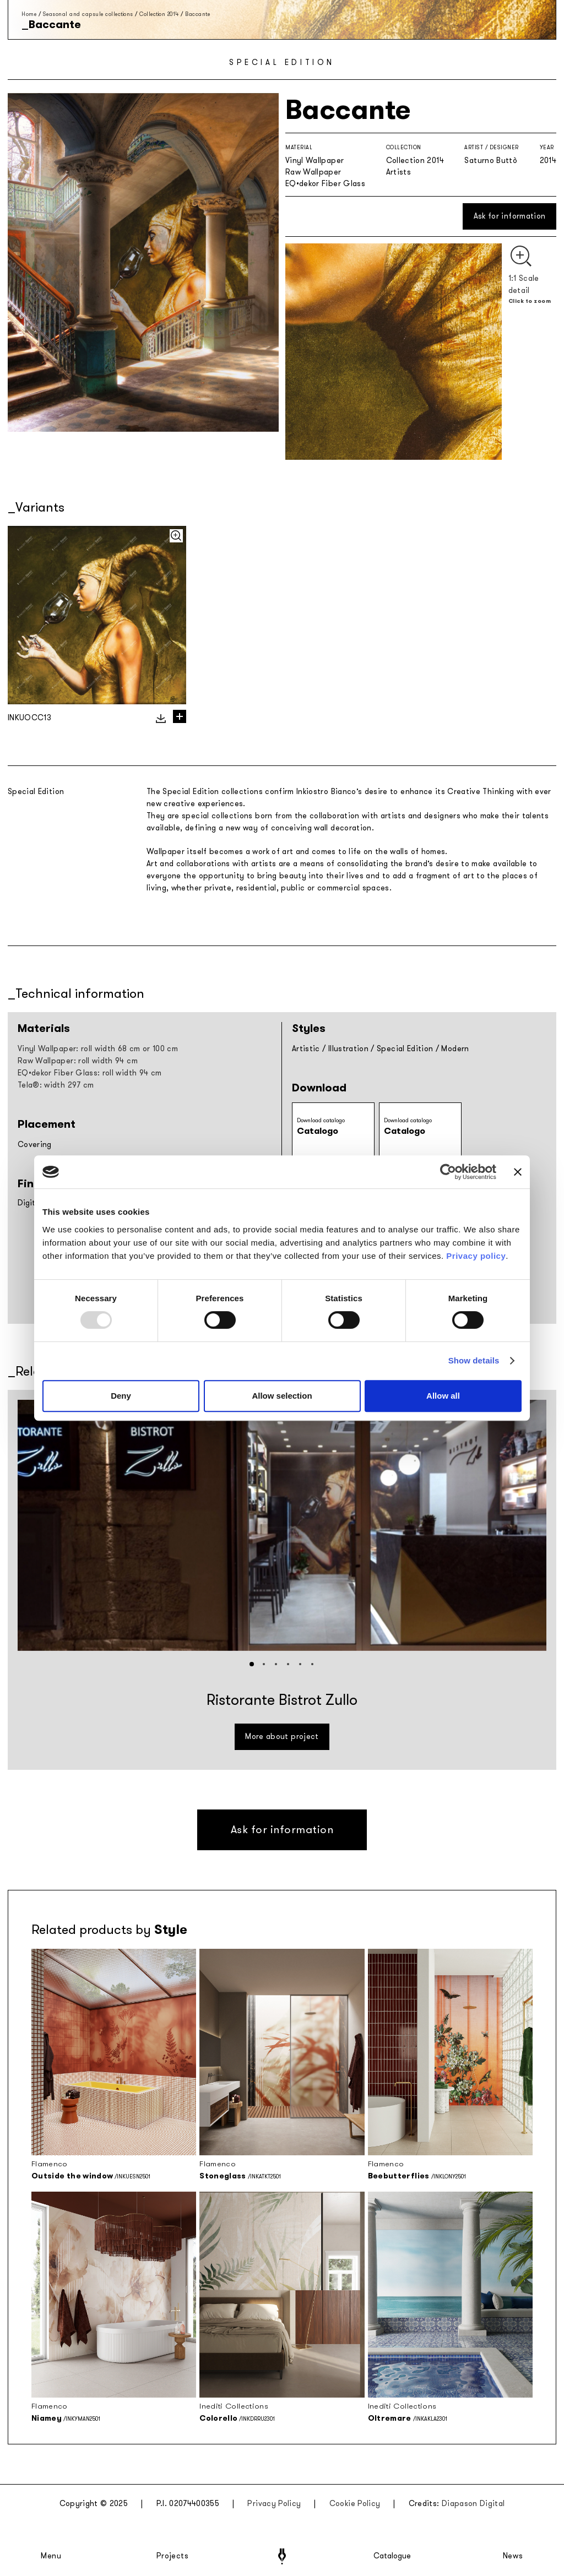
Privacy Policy (274, 2503)
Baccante (197, 14)
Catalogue (391, 2556)
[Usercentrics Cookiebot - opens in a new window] (448, 1172)
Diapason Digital (473, 2503)
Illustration (348, 1049)
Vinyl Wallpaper (314, 160)
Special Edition (405, 1049)
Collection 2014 (159, 14)
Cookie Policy (355, 2503)
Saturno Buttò (490, 160)
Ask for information (510, 216)
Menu (51, 2556)
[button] (252, 1664)
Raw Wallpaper (313, 172)
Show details (474, 1360)
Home (28, 14)
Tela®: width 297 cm (56, 1085)
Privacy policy (476, 1255)
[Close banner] (518, 1172)
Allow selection (282, 1395)
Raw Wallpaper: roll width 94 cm (78, 1061)
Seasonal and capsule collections (88, 14)
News (513, 2556)
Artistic (306, 1049)
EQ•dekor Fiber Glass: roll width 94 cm (89, 1073)
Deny (121, 1395)
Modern (455, 1049)
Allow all (443, 1395)
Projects (172, 2556)
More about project (281, 1736)
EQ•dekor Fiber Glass (325, 183)
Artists (398, 172)
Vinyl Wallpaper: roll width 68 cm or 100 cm (98, 1049)
